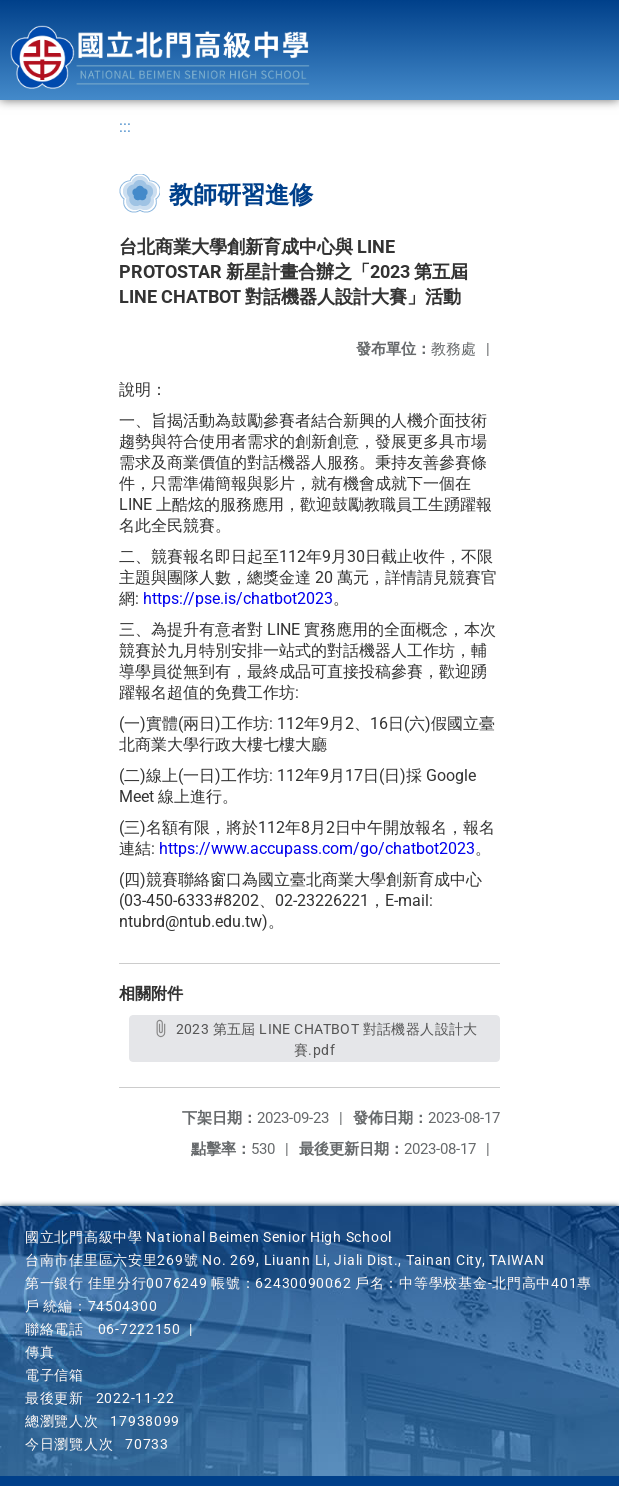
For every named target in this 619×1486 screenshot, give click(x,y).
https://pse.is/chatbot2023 (238, 598)
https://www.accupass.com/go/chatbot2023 (317, 848)
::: (125, 126)
